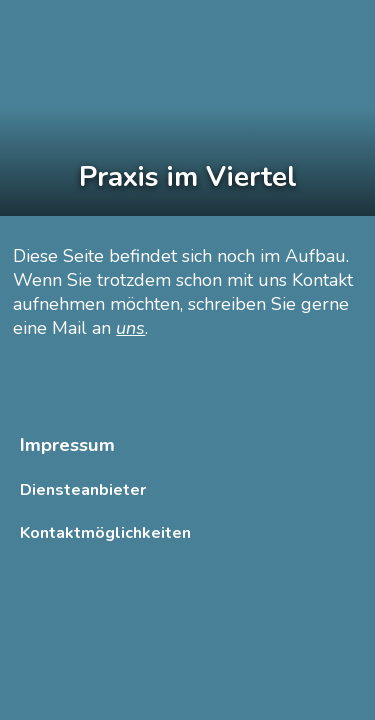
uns (130, 328)
